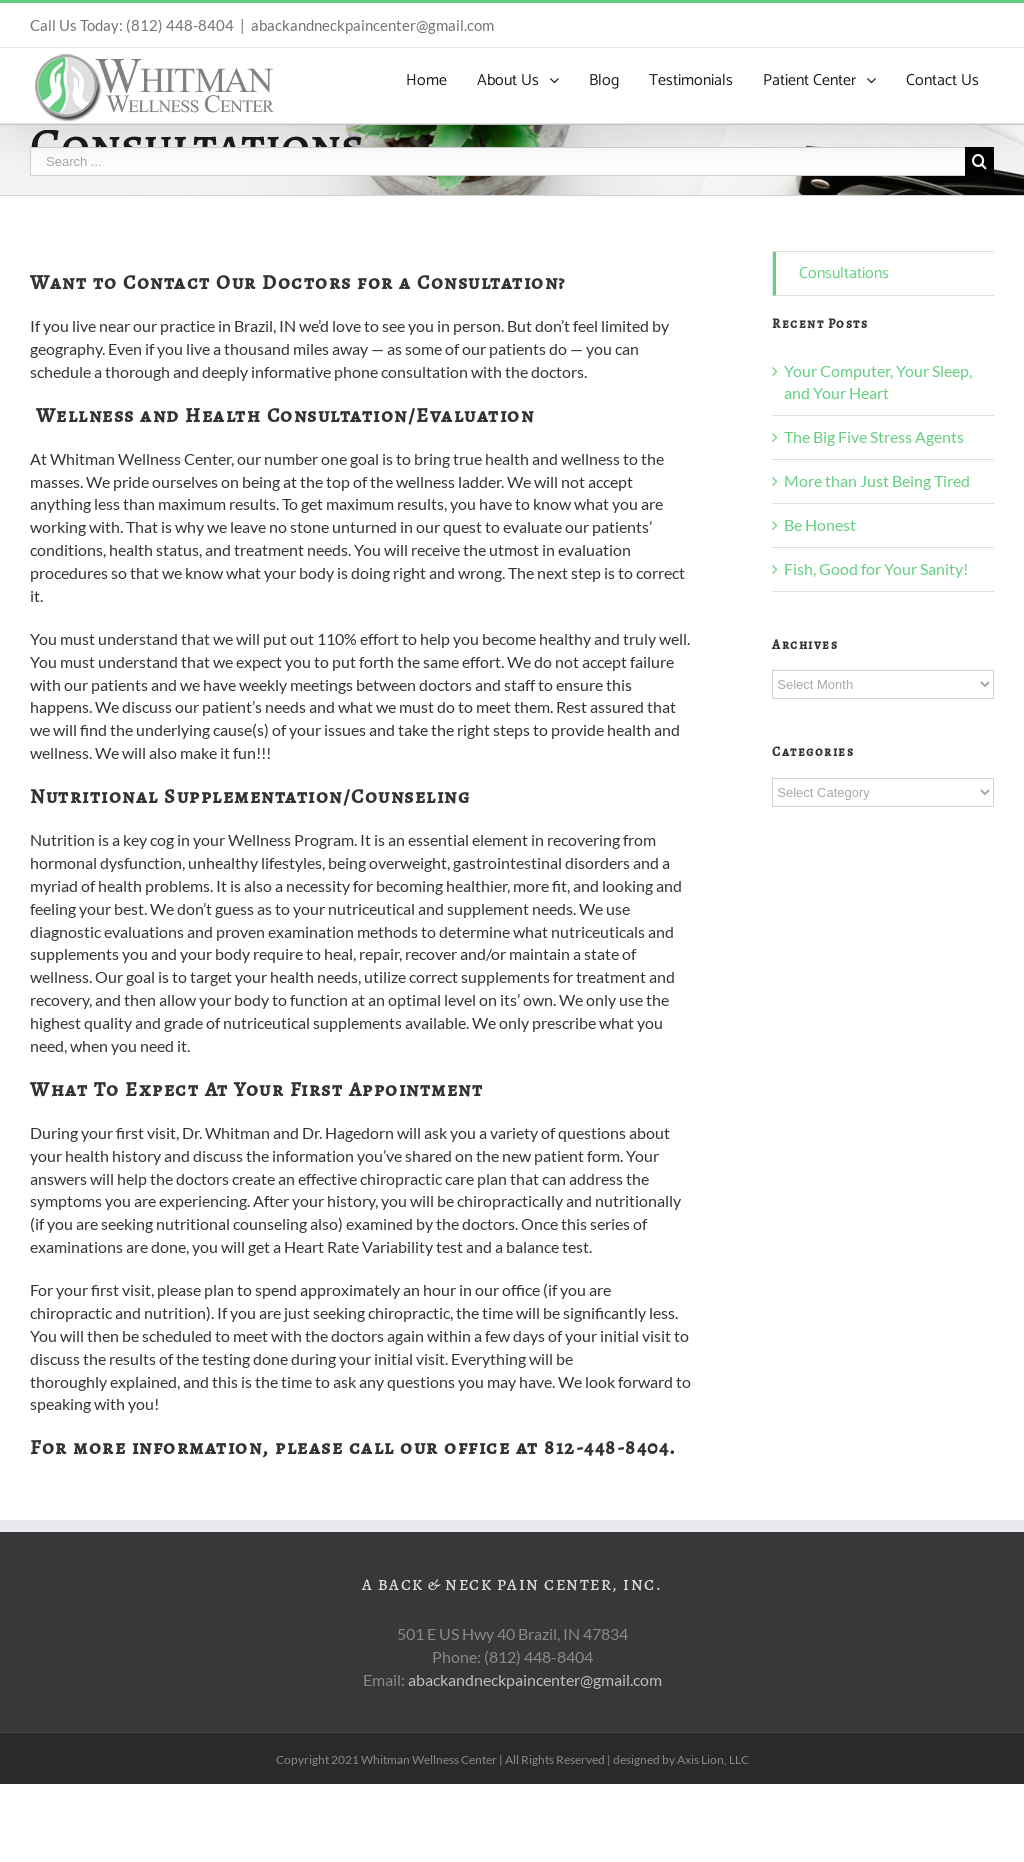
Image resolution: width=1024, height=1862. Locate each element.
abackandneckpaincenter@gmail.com (372, 25)
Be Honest (820, 524)
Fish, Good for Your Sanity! (876, 568)
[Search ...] (497, 161)
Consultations (844, 273)
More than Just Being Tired (877, 480)
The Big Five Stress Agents (874, 436)
